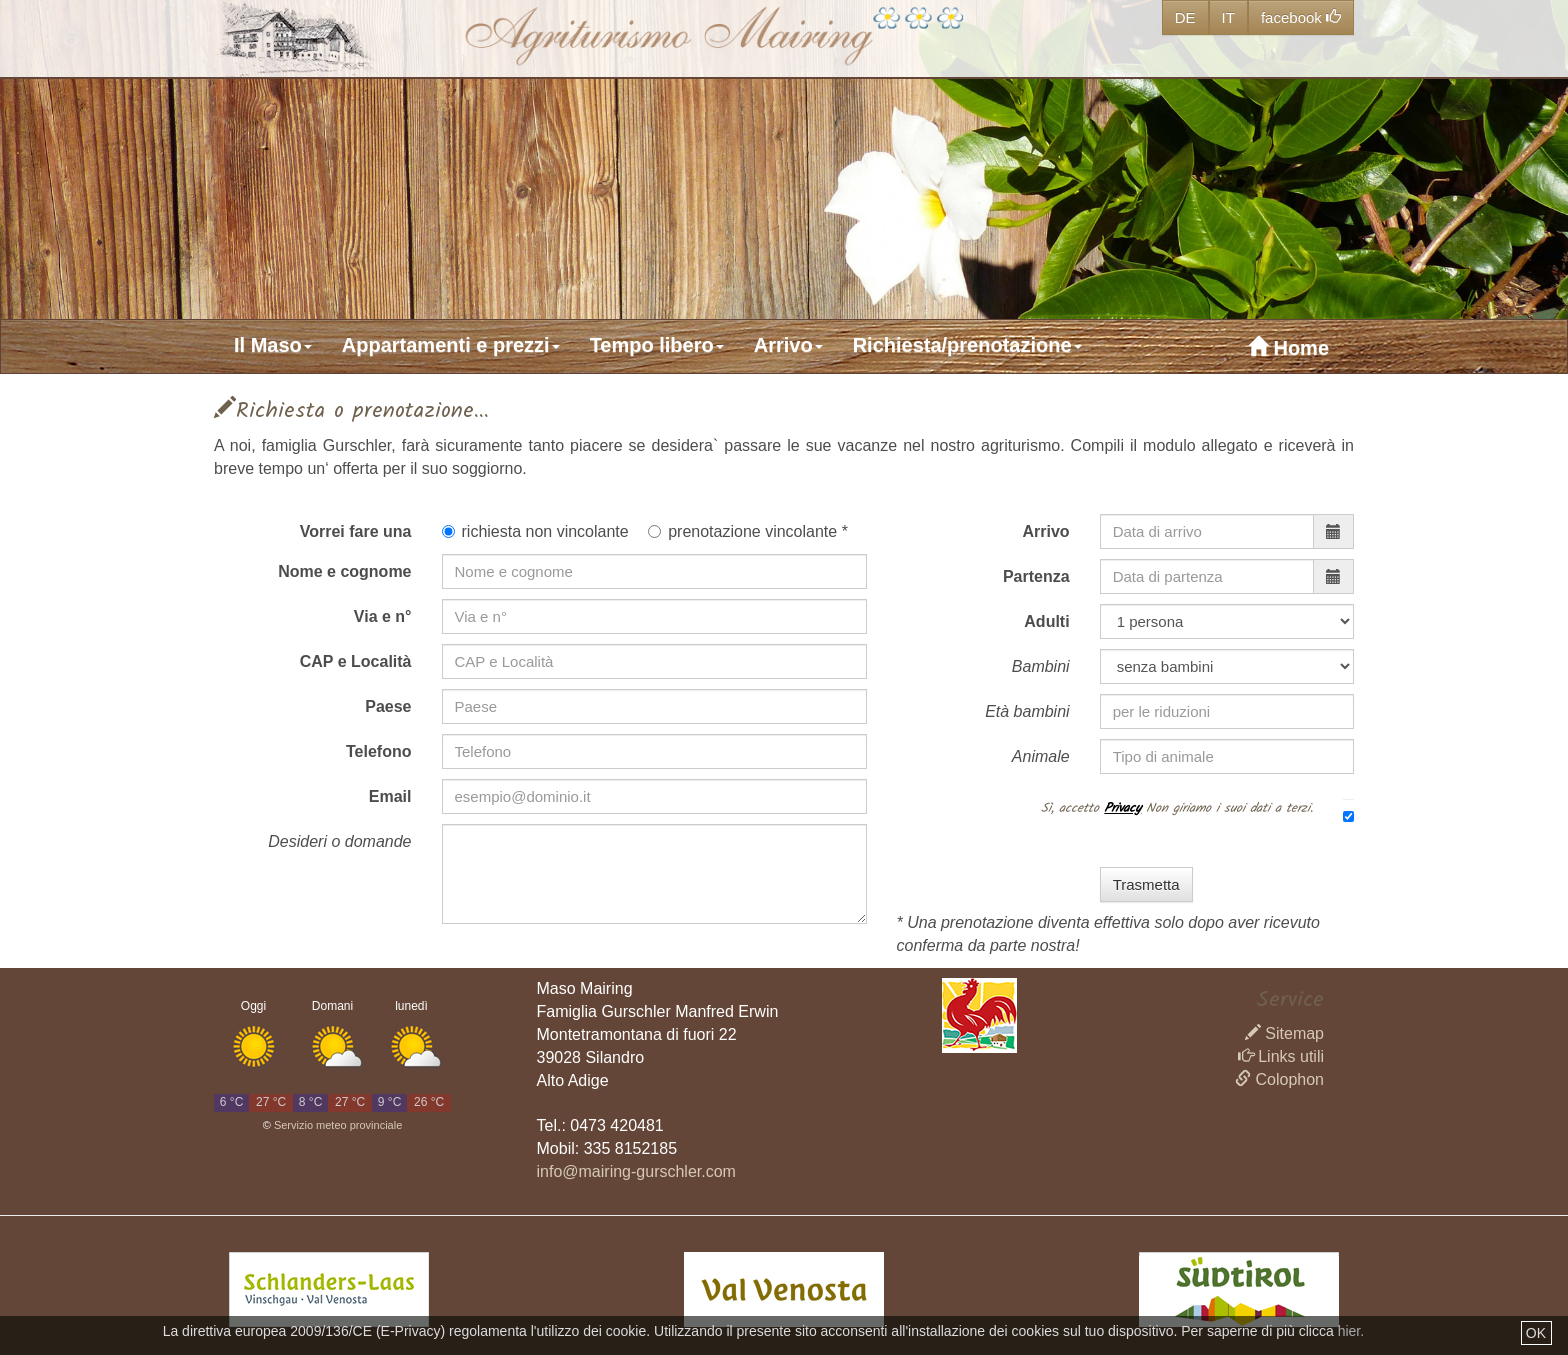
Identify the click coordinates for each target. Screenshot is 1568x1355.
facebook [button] (1301, 17)
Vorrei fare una (356, 531)
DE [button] (1185, 17)
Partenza (1036, 576)
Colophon (1279, 1079)
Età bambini (1027, 711)
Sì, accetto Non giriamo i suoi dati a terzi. (1177, 807)
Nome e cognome (344, 571)
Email (390, 796)
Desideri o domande (339, 841)
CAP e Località (356, 661)
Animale (1041, 756)
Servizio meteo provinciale (338, 1125)
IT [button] (1228, 17)
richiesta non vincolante (535, 531)
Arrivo (1046, 531)
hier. (1351, 1331)
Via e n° (383, 616)
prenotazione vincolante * (748, 531)
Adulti (1046, 621)
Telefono (378, 751)
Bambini (1041, 666)
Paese (388, 706)
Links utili (1281, 1056)
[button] (283, 345)
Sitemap (1284, 1033)
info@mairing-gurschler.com (636, 1171)
